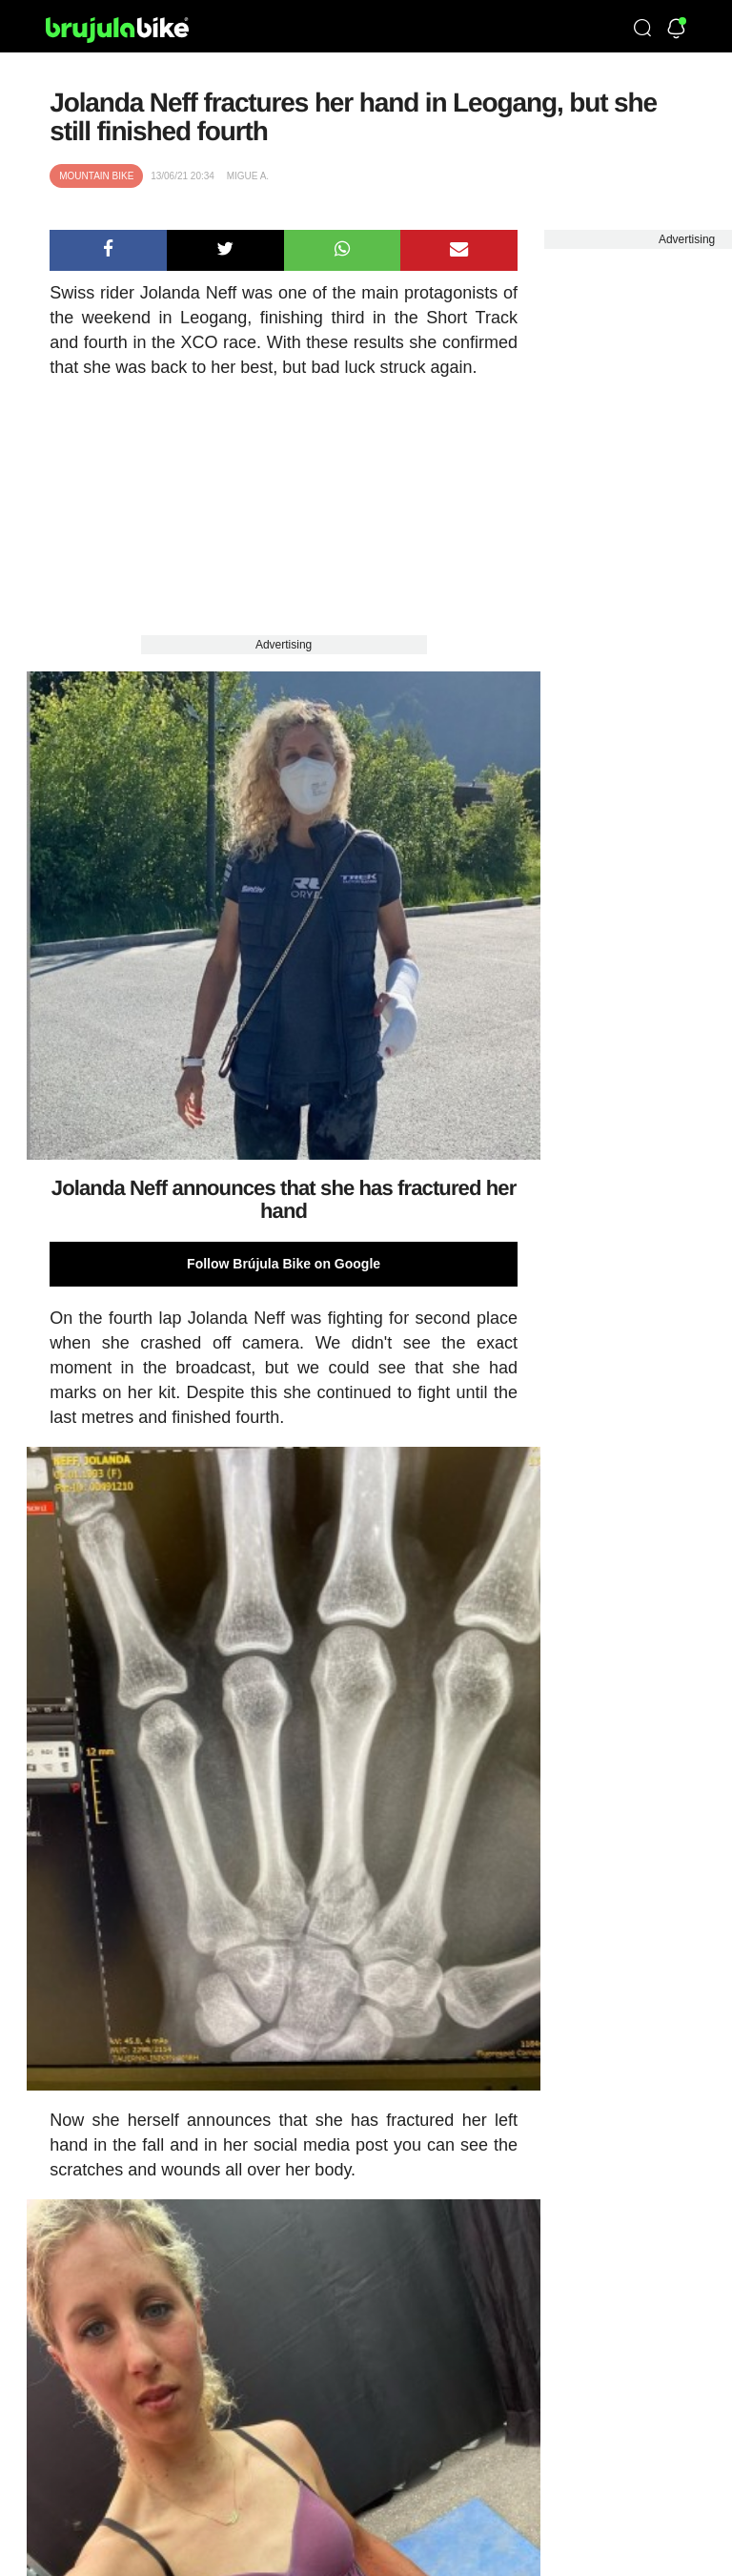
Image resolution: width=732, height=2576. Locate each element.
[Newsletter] (676, 30)
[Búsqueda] (642, 29)
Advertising (283, 644)
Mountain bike (96, 176)
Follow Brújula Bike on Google (283, 1263)
